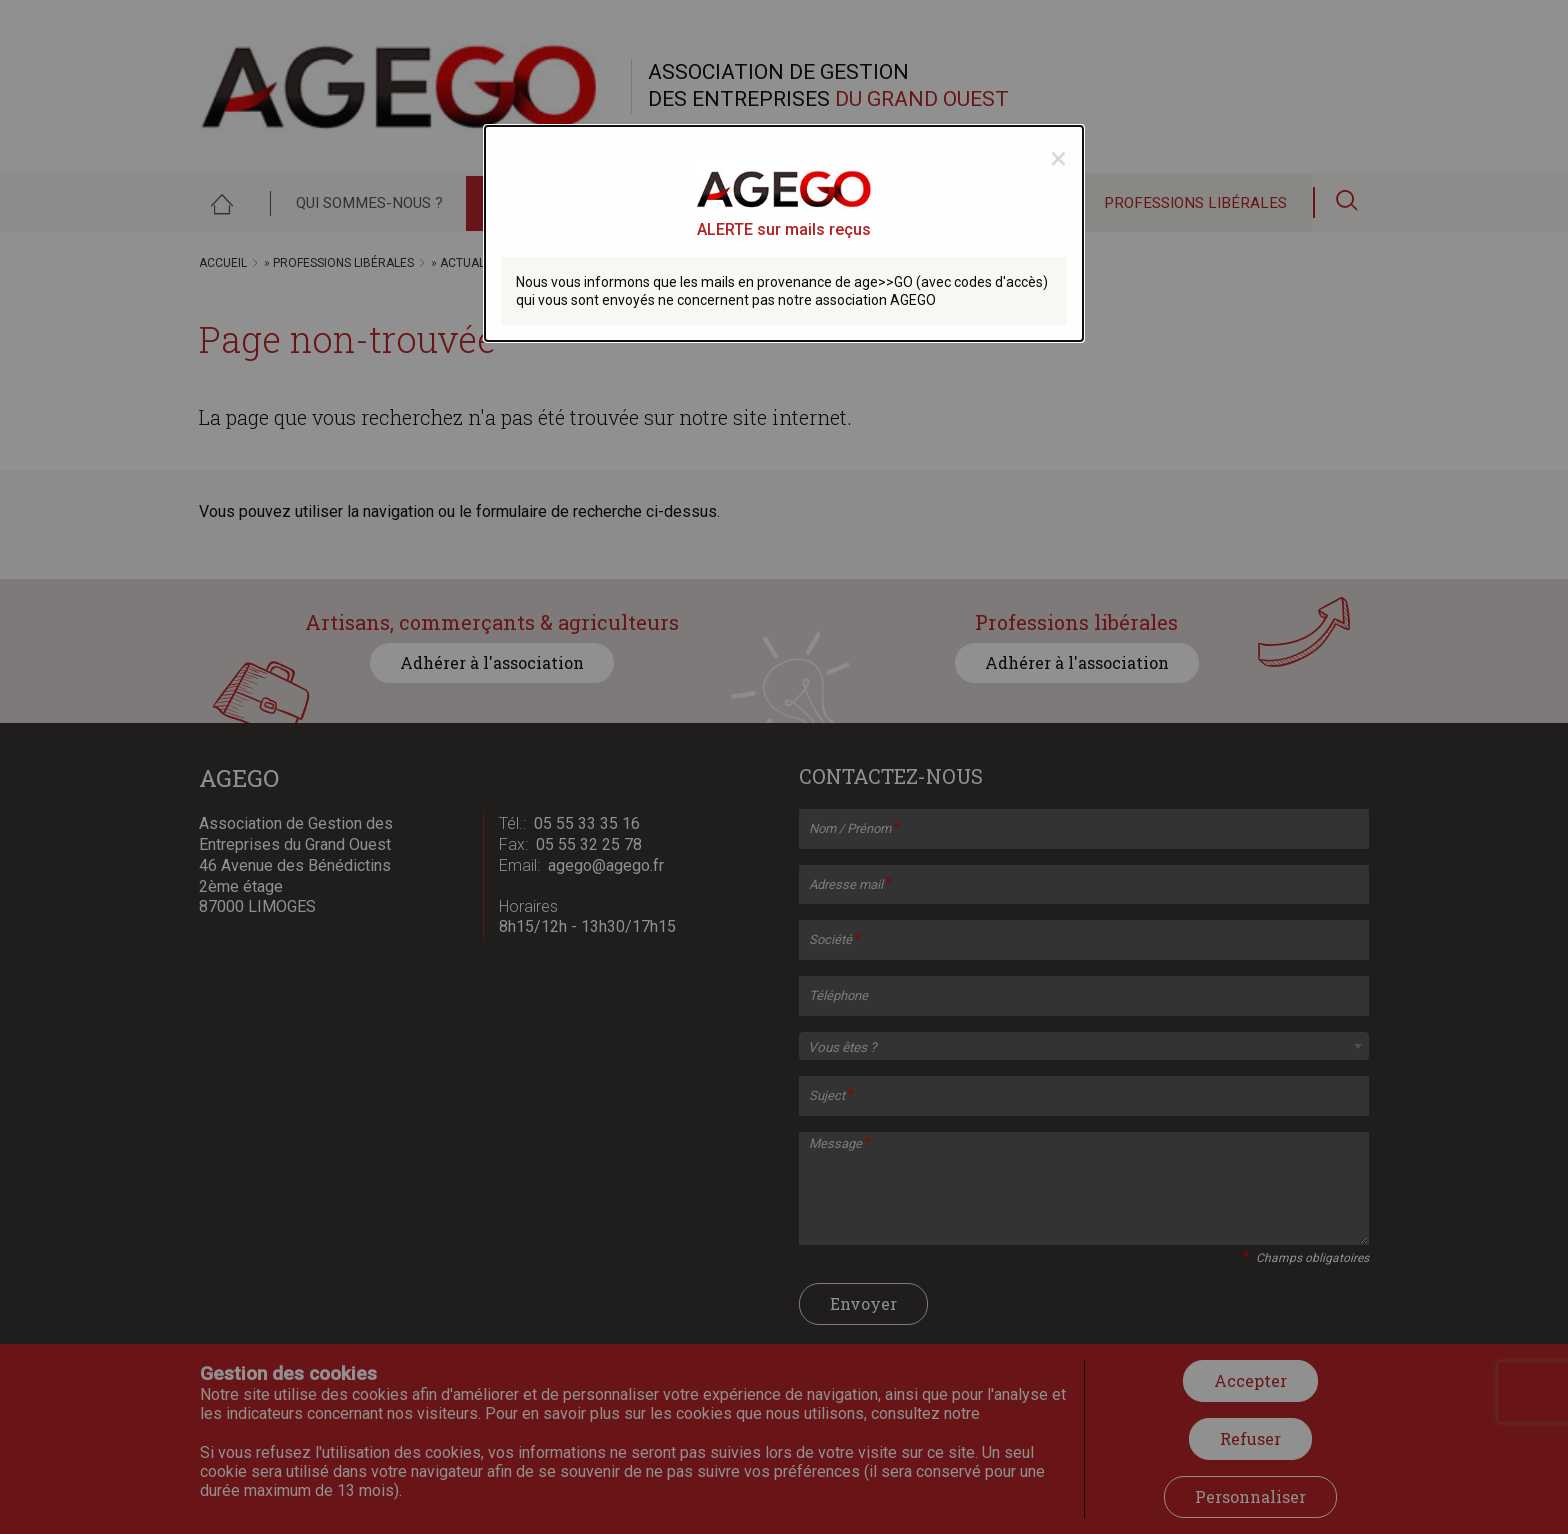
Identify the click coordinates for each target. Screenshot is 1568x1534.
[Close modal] (1058, 158)
